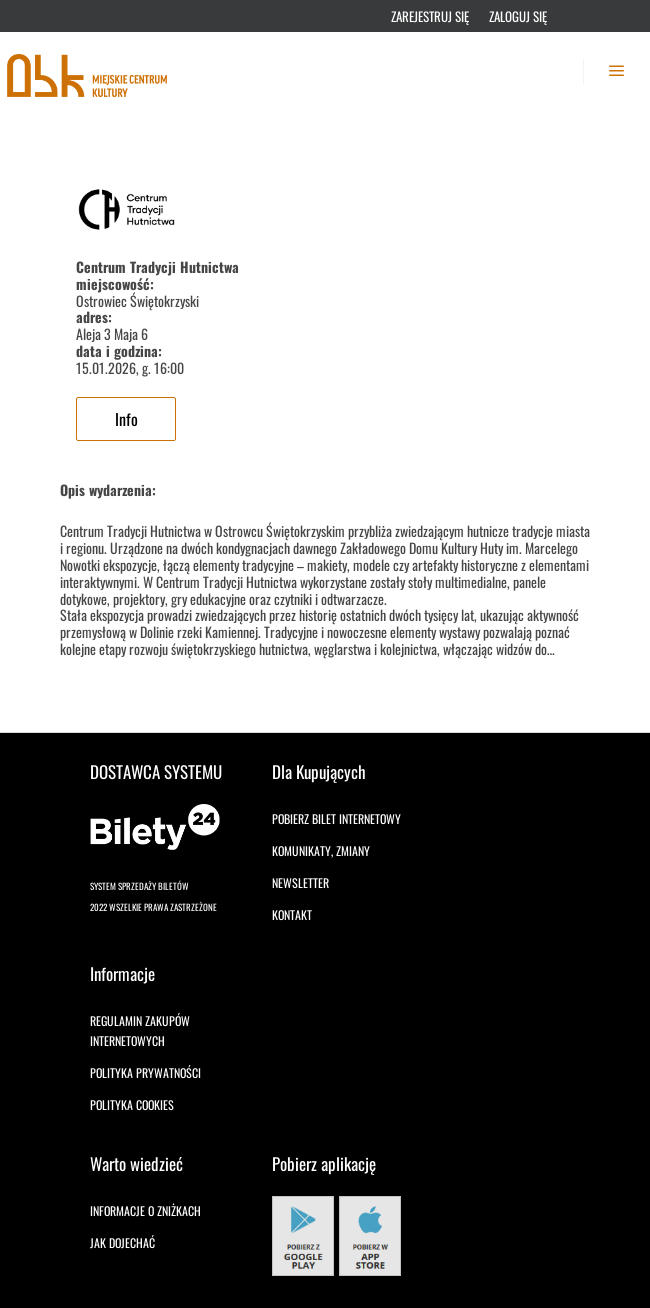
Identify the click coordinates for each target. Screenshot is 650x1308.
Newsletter (300, 882)
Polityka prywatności (145, 1072)
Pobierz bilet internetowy (336, 818)
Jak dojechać (122, 1242)
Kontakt (292, 914)
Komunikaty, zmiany (321, 850)
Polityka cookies (132, 1104)
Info (126, 419)
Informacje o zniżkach (145, 1210)
